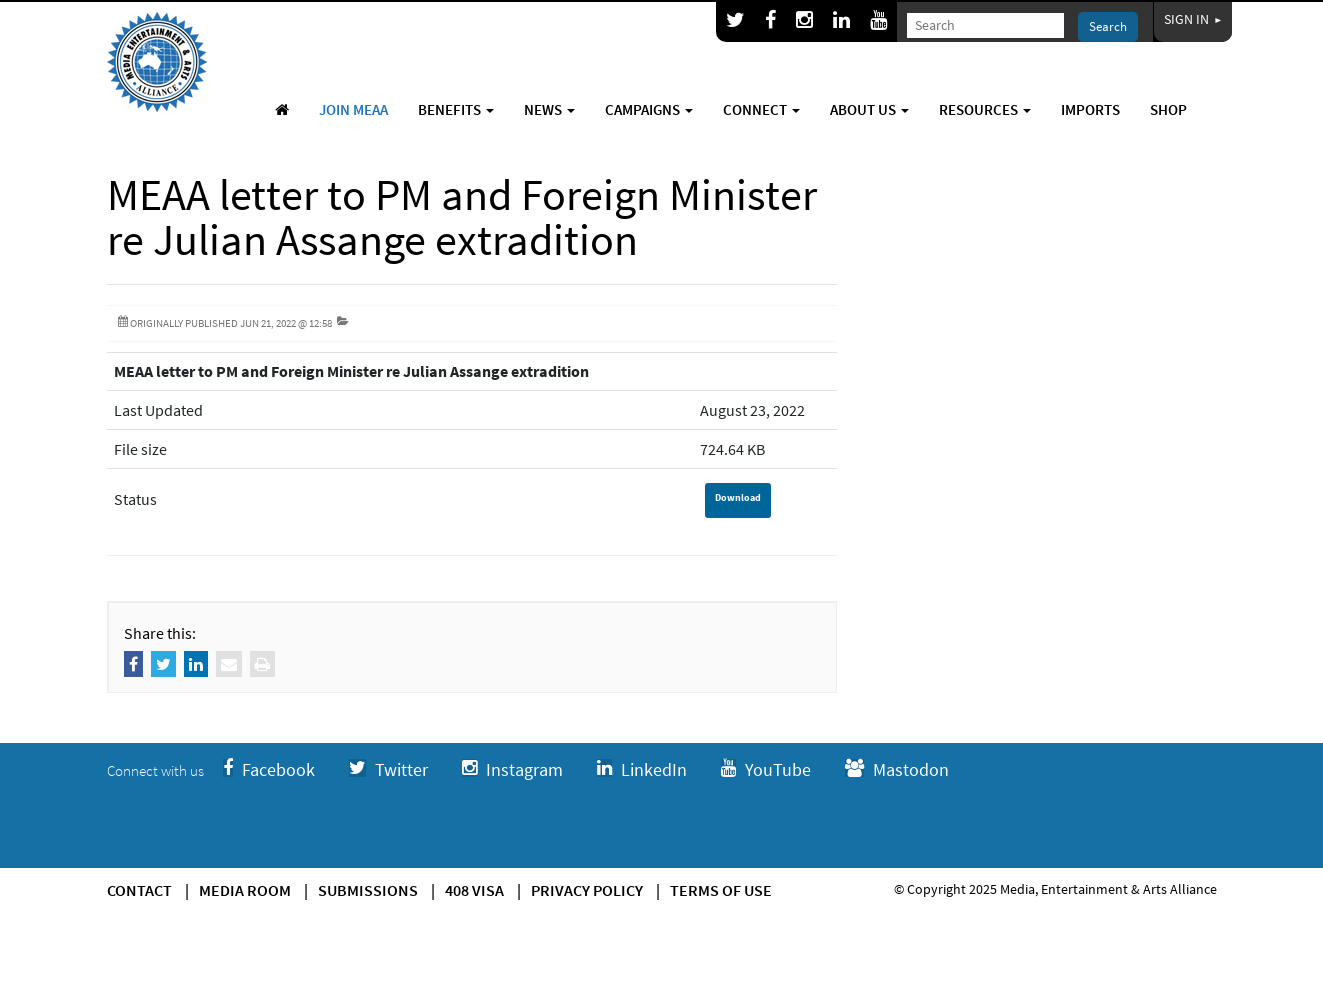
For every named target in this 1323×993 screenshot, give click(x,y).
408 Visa (474, 890)
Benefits (456, 109)
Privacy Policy (587, 890)
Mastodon (897, 769)
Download (738, 497)
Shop (1168, 109)
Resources (985, 109)
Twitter (388, 769)
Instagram (512, 769)
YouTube (766, 769)
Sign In (1193, 19)
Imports (1090, 109)
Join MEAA (353, 109)
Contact (139, 890)
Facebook (269, 769)
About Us (869, 109)
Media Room (245, 890)
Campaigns (649, 109)
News (549, 109)
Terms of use (721, 890)
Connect (761, 109)
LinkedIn (642, 769)
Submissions (368, 890)
